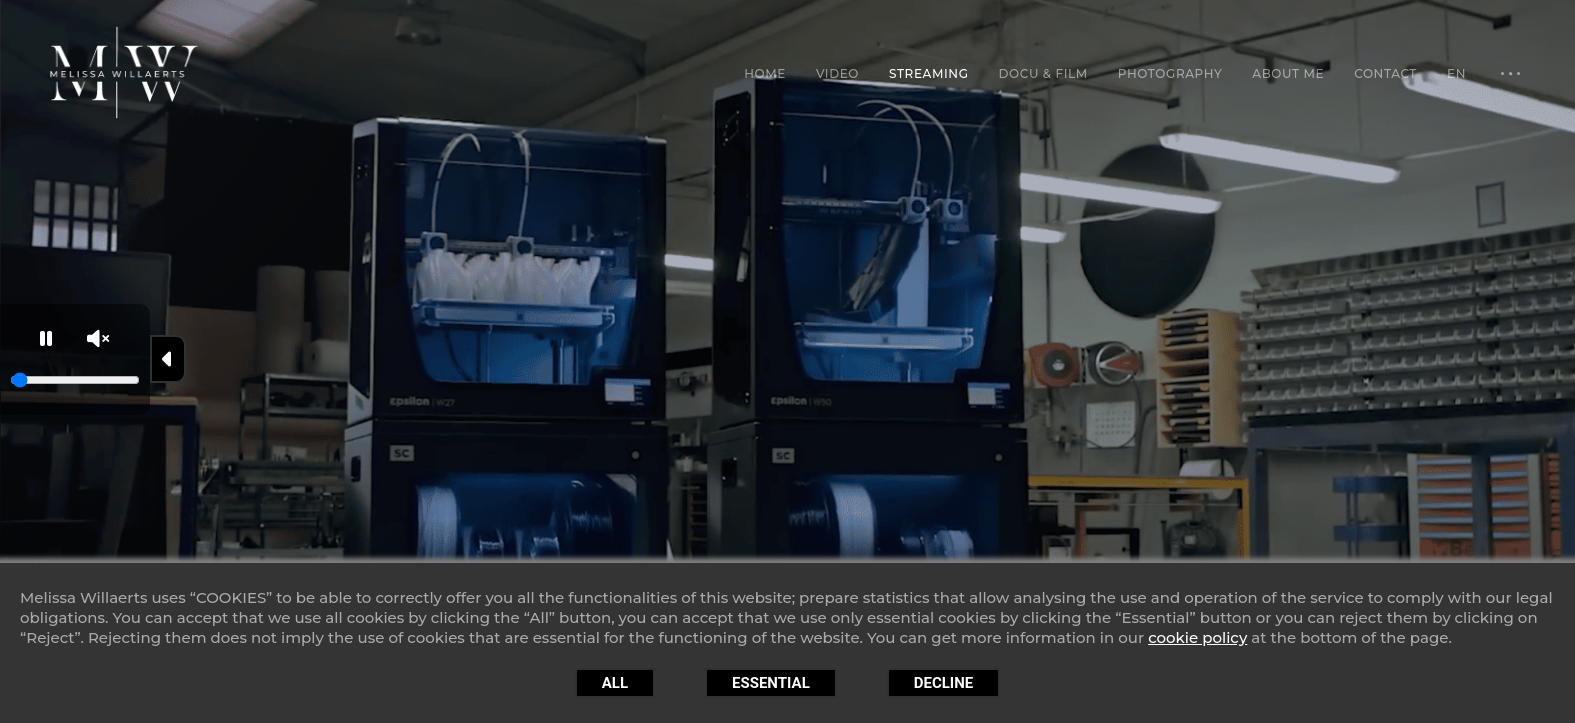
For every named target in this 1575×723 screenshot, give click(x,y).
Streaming (929, 73)
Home (765, 73)
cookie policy (1197, 637)
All (615, 683)
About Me (1288, 73)
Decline (944, 683)
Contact (1385, 73)
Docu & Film (1043, 73)
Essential (771, 683)
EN (1456, 73)
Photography (1170, 73)
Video (837, 73)
